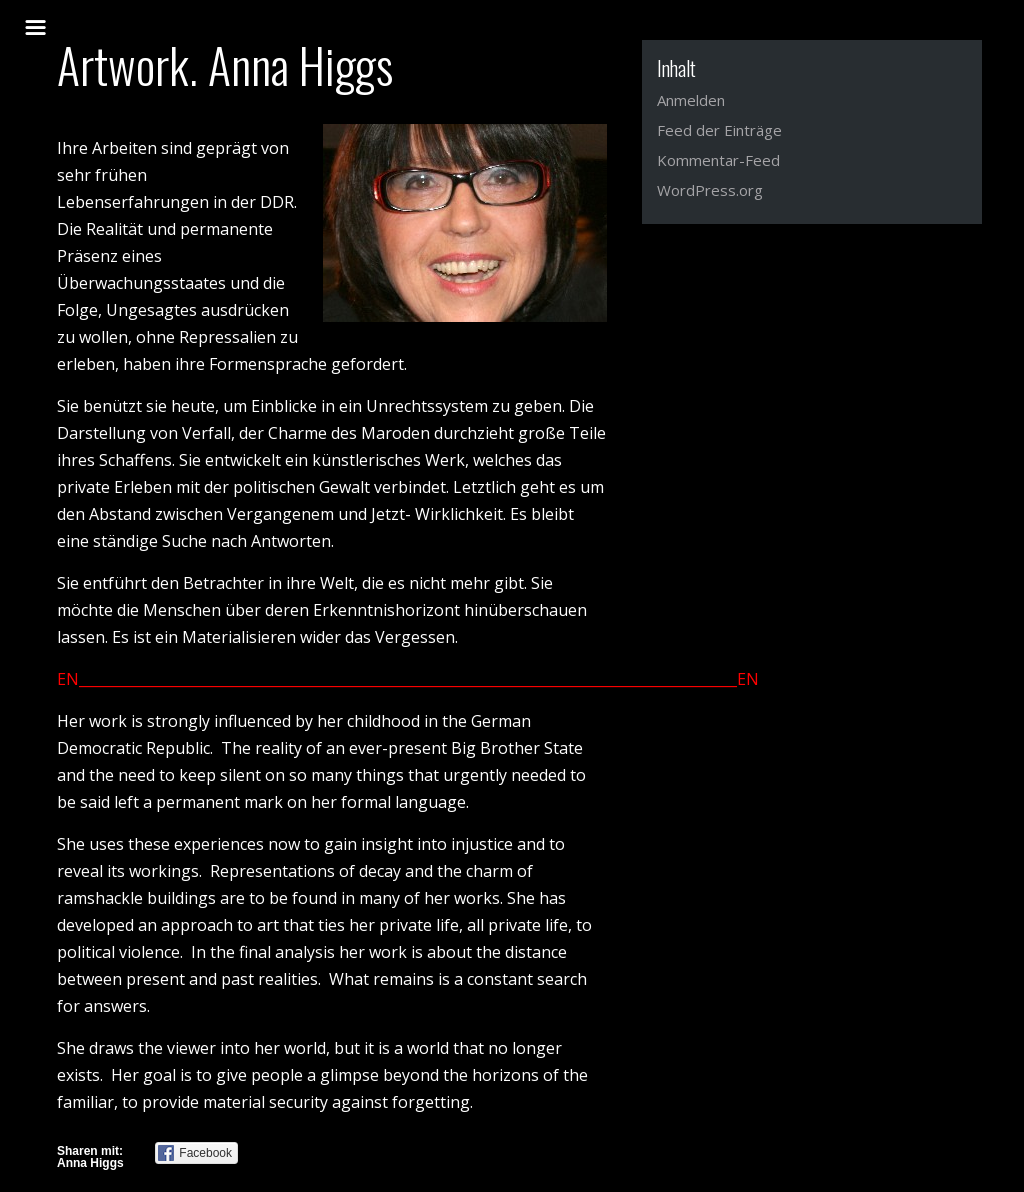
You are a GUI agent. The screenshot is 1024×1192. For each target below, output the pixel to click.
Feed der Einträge (719, 130)
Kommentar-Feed (718, 160)
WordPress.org (710, 190)
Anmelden (691, 100)
